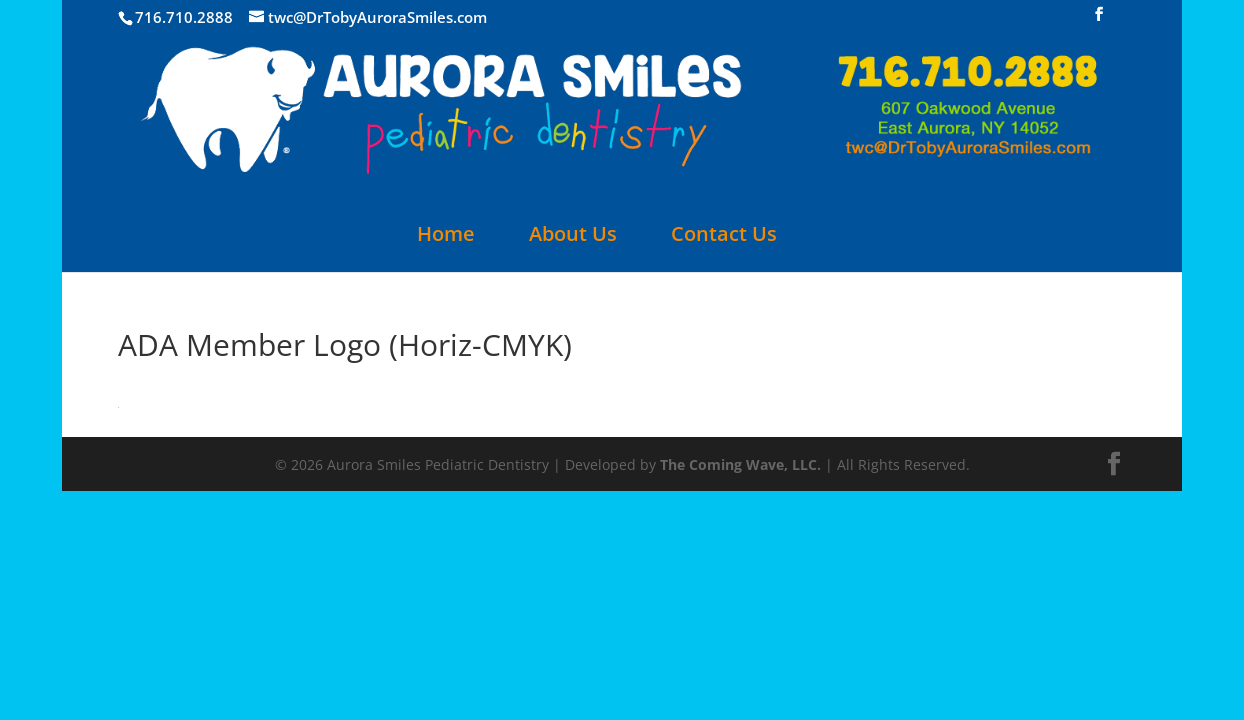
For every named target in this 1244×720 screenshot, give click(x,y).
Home (446, 237)
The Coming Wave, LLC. (740, 464)
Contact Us (724, 237)
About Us (573, 237)
